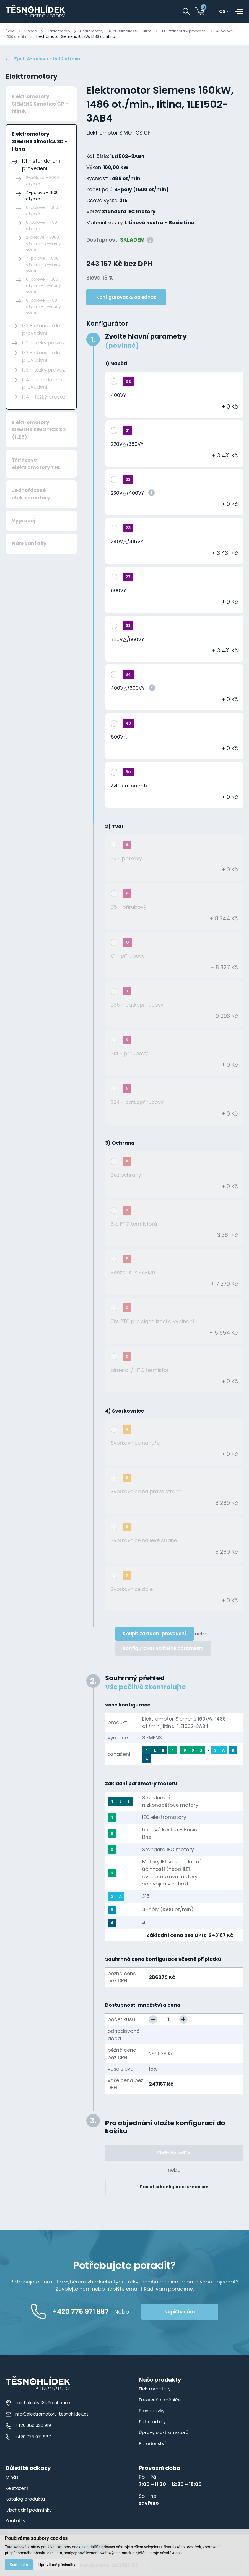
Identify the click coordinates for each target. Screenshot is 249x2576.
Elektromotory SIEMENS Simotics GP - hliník (40, 104)
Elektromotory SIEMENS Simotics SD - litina (123, 31)
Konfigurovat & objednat (126, 298)
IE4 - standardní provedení (42, 384)
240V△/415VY (127, 542)
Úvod (10, 31)
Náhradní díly (29, 544)
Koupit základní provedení (154, 1634)
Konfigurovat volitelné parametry (163, 1649)
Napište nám (192, 2312)
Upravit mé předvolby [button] (57, 2564)
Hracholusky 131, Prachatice (39, 2404)
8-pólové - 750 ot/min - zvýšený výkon (43, 307)
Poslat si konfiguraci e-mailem (174, 2188)
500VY (118, 591)
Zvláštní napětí (129, 786)
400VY (118, 396)
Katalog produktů (26, 2500)
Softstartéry (153, 2422)
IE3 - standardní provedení (41, 357)
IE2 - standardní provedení (41, 330)
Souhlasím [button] (19, 2564)
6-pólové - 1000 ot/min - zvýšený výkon (43, 286)
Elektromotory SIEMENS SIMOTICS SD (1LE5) (39, 430)
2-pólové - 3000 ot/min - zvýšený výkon (43, 244)
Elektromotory (60, 31)
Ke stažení (18, 2489)
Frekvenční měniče (161, 2401)
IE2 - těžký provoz (43, 343)
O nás (13, 2478)
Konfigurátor (107, 324)
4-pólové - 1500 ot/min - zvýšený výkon (43, 265)
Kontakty (16, 2522)
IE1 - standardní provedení (196, 31)
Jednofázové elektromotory (31, 495)
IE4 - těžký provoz (44, 397)
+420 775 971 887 (28, 2438)
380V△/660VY (127, 640)
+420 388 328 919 (28, 2426)
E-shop (31, 31)
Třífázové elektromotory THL (36, 464)
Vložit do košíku (174, 2154)
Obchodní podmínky (30, 2511)
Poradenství (153, 2444)
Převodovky (152, 2411)
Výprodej (23, 521)
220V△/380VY (127, 445)
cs (223, 11)
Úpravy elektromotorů (164, 2433)
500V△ (119, 737)
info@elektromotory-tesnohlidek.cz (48, 2415)
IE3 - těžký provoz (43, 370)
